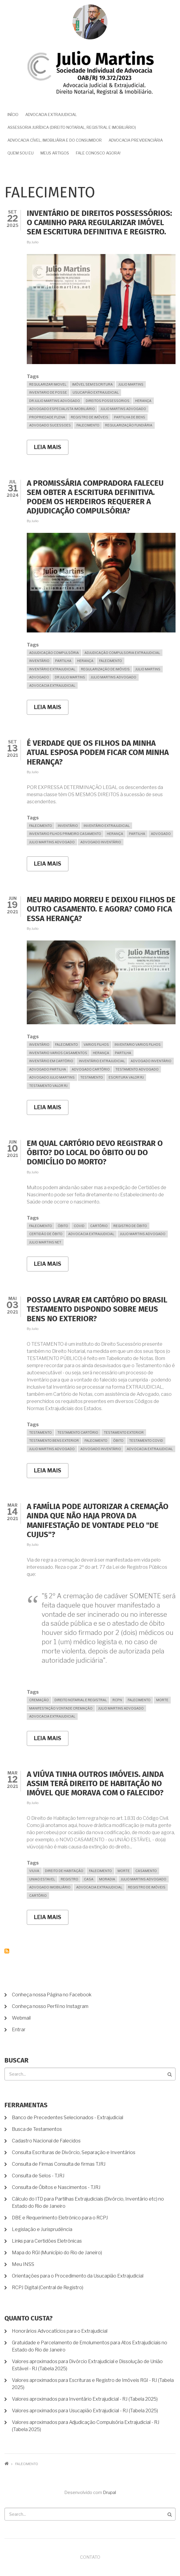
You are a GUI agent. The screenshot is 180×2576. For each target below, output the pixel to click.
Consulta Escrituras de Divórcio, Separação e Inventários (73, 2152)
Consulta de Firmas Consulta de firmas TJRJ (59, 2164)
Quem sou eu (20, 153)
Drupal (109, 2492)
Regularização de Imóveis (105, 669)
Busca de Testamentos (37, 2129)
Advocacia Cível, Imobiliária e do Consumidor (54, 140)
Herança (143, 401)
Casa (88, 1879)
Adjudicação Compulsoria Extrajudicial (122, 653)
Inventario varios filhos (138, 1044)
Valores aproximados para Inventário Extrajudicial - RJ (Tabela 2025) (85, 2399)
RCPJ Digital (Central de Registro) (47, 2287)
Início (12, 114)
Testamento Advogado (137, 1069)
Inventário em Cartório (51, 1061)
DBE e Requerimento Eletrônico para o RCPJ (60, 2218)
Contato (90, 2557)
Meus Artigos (54, 153)
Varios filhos (96, 1044)
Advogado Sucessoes (50, 425)
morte (162, 1700)
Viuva (34, 1871)
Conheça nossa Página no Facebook (51, 1995)
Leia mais (51, 449)
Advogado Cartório (91, 1069)
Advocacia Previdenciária (136, 140)
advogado (39, 677)
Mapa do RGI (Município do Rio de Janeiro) (57, 2252)
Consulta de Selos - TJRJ (38, 2176)
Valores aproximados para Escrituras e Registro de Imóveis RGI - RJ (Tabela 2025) (93, 2383)
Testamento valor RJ (48, 1086)
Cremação (39, 1700)
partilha (63, 661)
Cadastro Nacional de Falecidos (46, 2141)
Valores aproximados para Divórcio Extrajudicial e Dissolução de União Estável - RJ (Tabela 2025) (87, 2365)
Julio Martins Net (45, 1242)
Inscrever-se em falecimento (6, 1951)
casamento (146, 1871)
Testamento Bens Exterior (54, 1440)
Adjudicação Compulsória (54, 653)
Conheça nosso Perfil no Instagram (50, 2006)
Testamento (91, 1077)
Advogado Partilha (47, 1069)
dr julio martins (70, 677)
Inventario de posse (48, 392)
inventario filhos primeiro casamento (65, 834)
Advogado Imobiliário (50, 1887)
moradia (107, 1879)
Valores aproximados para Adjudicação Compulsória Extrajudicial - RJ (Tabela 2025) (85, 2425)
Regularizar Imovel (47, 384)
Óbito (63, 1226)
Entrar (19, 2029)
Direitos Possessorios (107, 401)
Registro (69, 1879)
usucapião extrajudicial (96, 392)
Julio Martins (130, 384)
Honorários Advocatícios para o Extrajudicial (59, 2331)
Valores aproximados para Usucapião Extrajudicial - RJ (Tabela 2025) (85, 2410)
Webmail (21, 2018)
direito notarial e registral (80, 1700)
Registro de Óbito (130, 1226)
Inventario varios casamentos (58, 1053)
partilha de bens (129, 417)
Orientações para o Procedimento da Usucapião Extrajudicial (77, 2276)
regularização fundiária (128, 425)
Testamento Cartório (77, 1432)
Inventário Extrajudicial (52, 669)
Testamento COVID (146, 1440)
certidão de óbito (45, 1234)
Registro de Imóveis (89, 417)
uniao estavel (42, 1879)
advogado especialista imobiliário (62, 409)
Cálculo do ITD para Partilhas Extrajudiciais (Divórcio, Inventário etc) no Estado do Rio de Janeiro (88, 2202)
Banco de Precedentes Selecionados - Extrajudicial (67, 2117)
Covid (79, 1226)
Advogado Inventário (100, 842)
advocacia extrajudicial (52, 685)
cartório (99, 1226)
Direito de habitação (64, 1871)
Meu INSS (23, 2264)
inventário (39, 661)
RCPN (117, 1700)
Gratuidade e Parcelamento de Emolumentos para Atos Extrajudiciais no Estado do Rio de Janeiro (89, 2346)
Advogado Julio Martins (52, 1077)
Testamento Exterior (124, 1432)
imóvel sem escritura (92, 384)
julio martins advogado (123, 409)
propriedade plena (47, 417)
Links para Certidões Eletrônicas (47, 2241)
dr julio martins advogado (54, 401)
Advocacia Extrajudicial (51, 114)
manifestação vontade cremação (61, 1708)
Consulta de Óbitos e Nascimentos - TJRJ (56, 2187)
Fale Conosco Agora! (98, 153)
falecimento (87, 425)
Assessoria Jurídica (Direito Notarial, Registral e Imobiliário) (71, 127)
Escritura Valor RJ (126, 1077)
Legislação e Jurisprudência (42, 2229)
